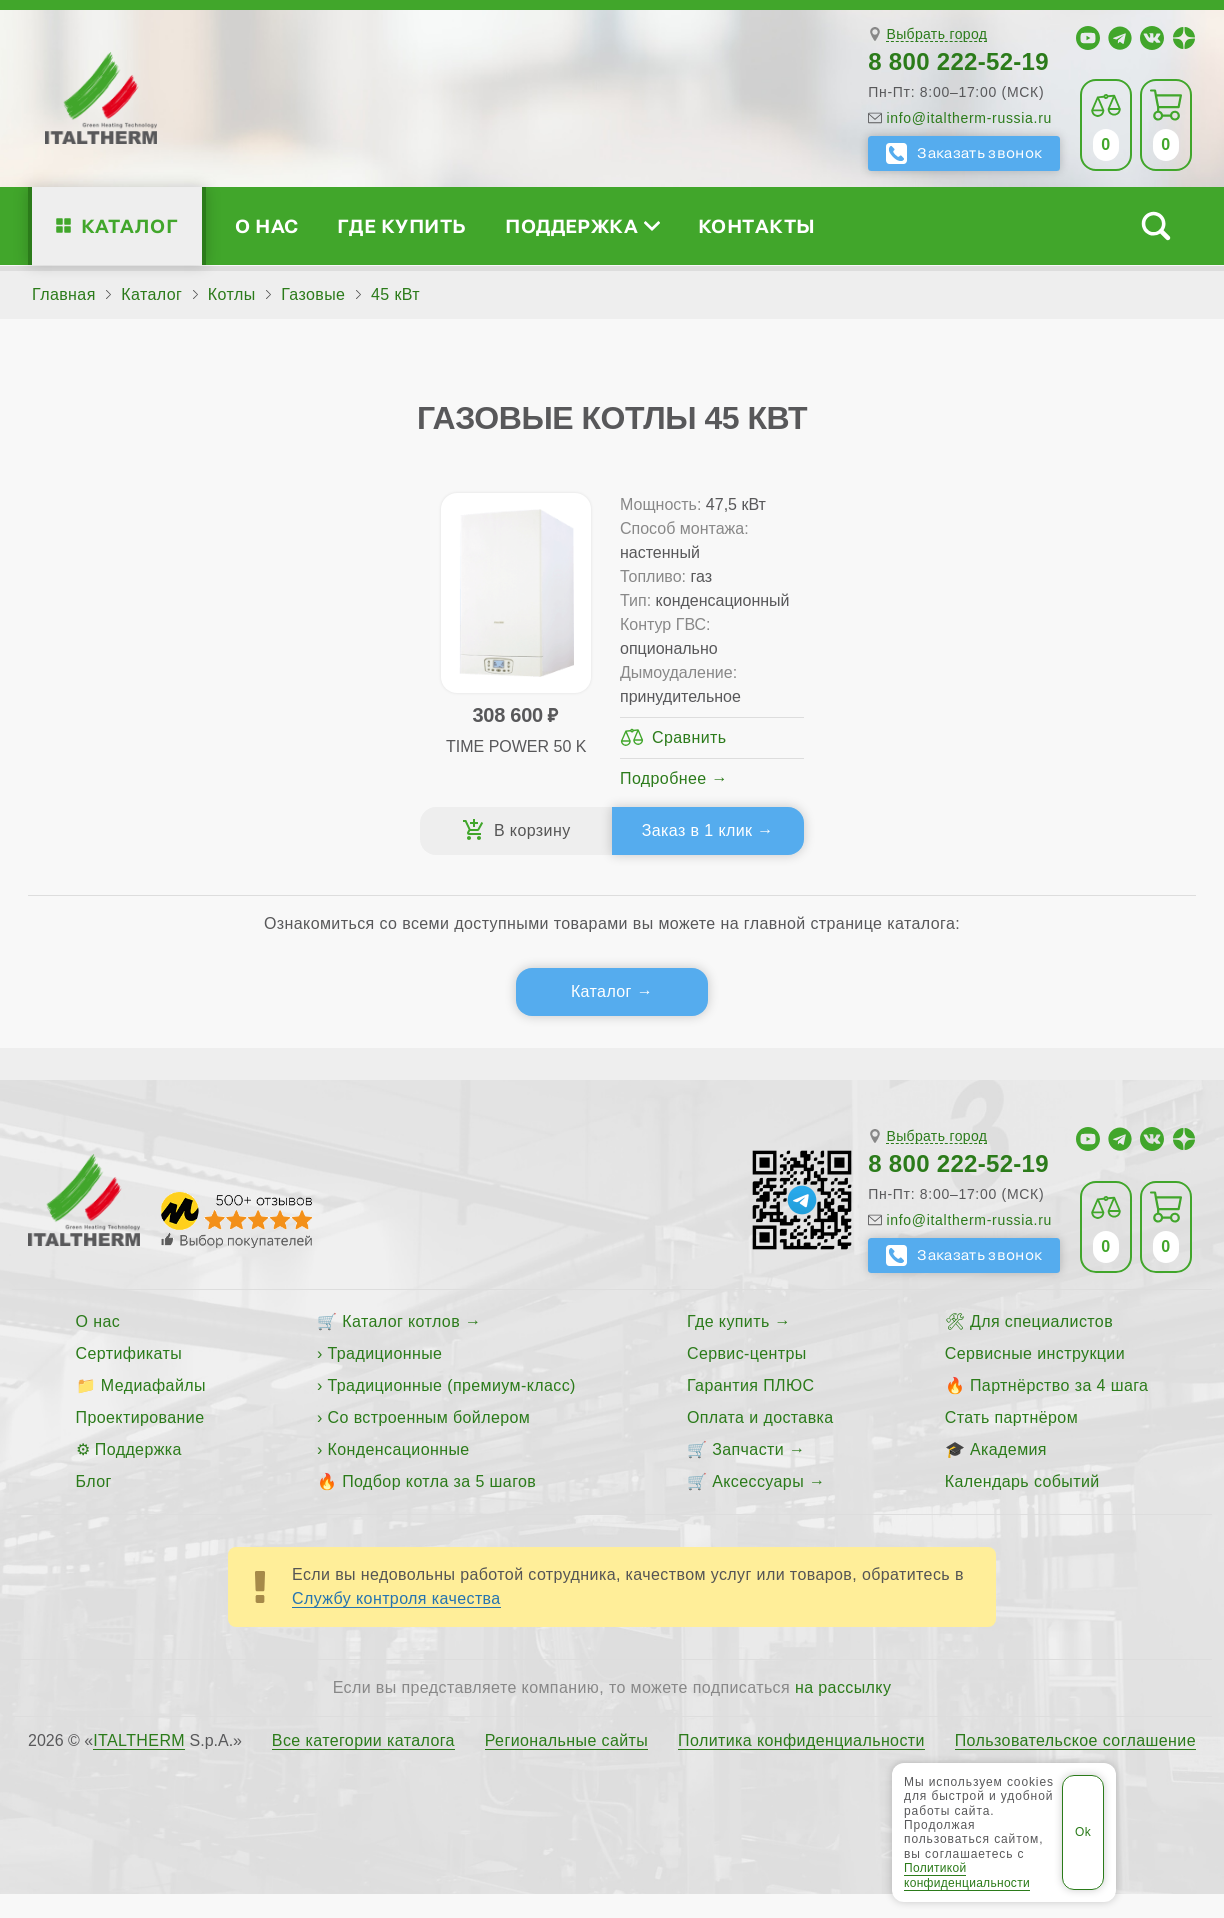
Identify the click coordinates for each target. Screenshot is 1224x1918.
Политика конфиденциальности (801, 1765)
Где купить (402, 225)
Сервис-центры (747, 1377)
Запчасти (748, 1473)
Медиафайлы (153, 1409)
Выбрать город (936, 34)
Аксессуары (758, 1505)
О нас (266, 225)
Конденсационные (399, 1473)
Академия (1008, 1473)
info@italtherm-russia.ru (969, 118)
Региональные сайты (567, 1765)
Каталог (129, 225)
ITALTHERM (139, 1764)
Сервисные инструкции (1035, 1377)
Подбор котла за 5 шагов (439, 1505)
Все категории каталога (363, 1765)
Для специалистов (1041, 1345)
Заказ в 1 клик (688, 854)
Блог (94, 1505)
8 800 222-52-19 (958, 61)
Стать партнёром (1011, 1441)
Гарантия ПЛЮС (750, 1409)
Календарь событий (1022, 1505)
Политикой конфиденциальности (967, 1875)
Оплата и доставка (760, 1441)
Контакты (757, 225)
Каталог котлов (401, 1345)
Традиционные (385, 1377)
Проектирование (140, 1441)
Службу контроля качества (396, 1622)
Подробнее (663, 802)
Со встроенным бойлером (429, 1441)
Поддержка (582, 225)
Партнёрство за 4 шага (1059, 1409)
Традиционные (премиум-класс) (452, 1409)
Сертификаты (129, 1377)
